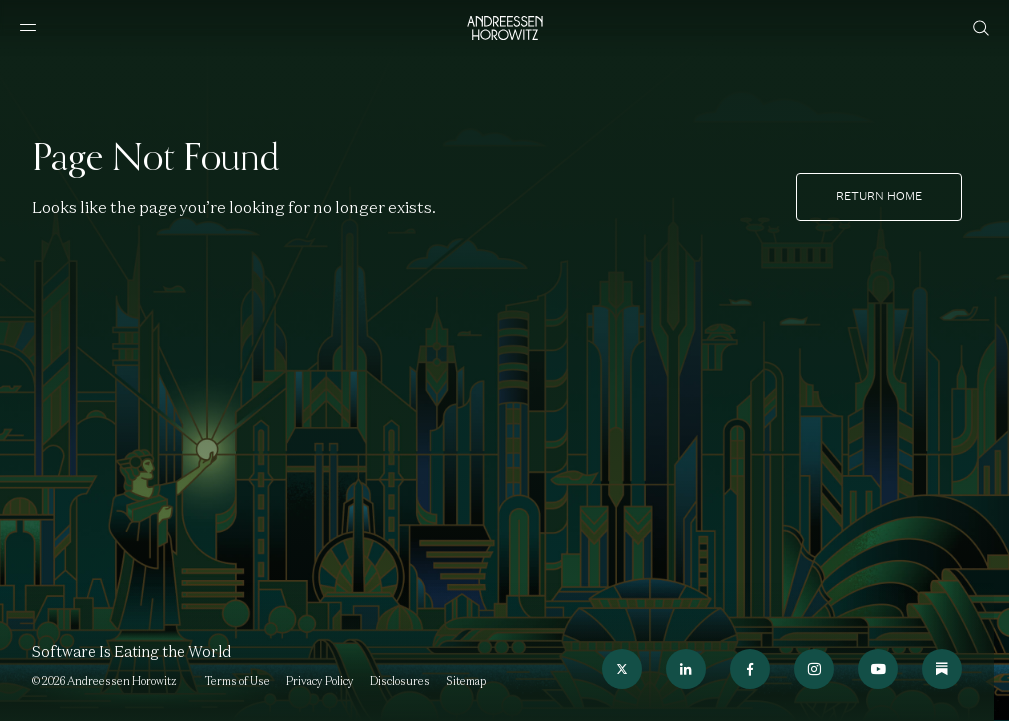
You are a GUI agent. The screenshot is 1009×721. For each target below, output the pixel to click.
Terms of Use (237, 681)
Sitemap (466, 681)
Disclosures (400, 681)
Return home (879, 196)
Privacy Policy (320, 681)
